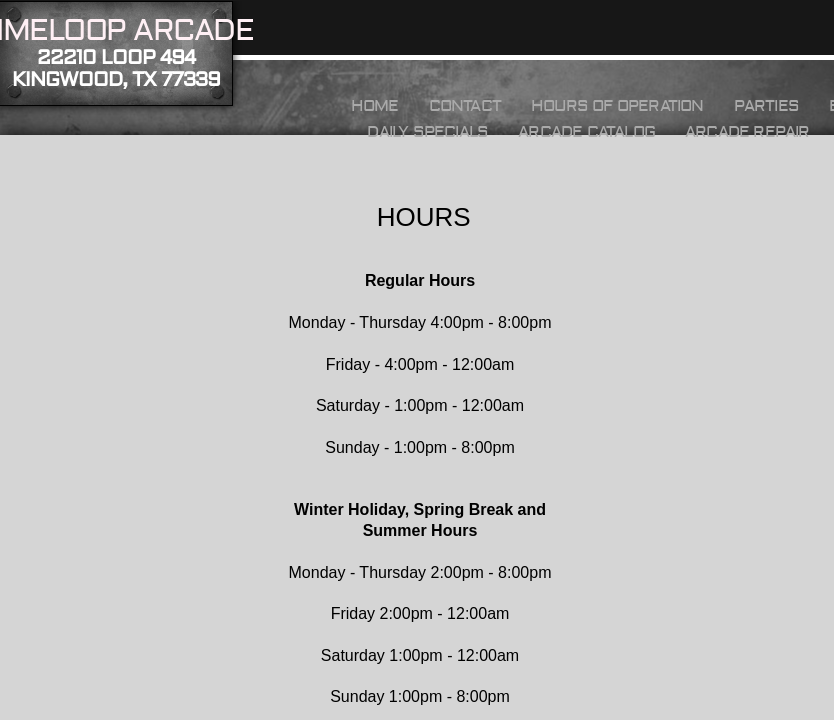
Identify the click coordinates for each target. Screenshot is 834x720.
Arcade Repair (747, 132)
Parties (766, 106)
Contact (465, 106)
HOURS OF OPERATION (617, 106)
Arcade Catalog (586, 132)
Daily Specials (427, 132)
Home (375, 106)
